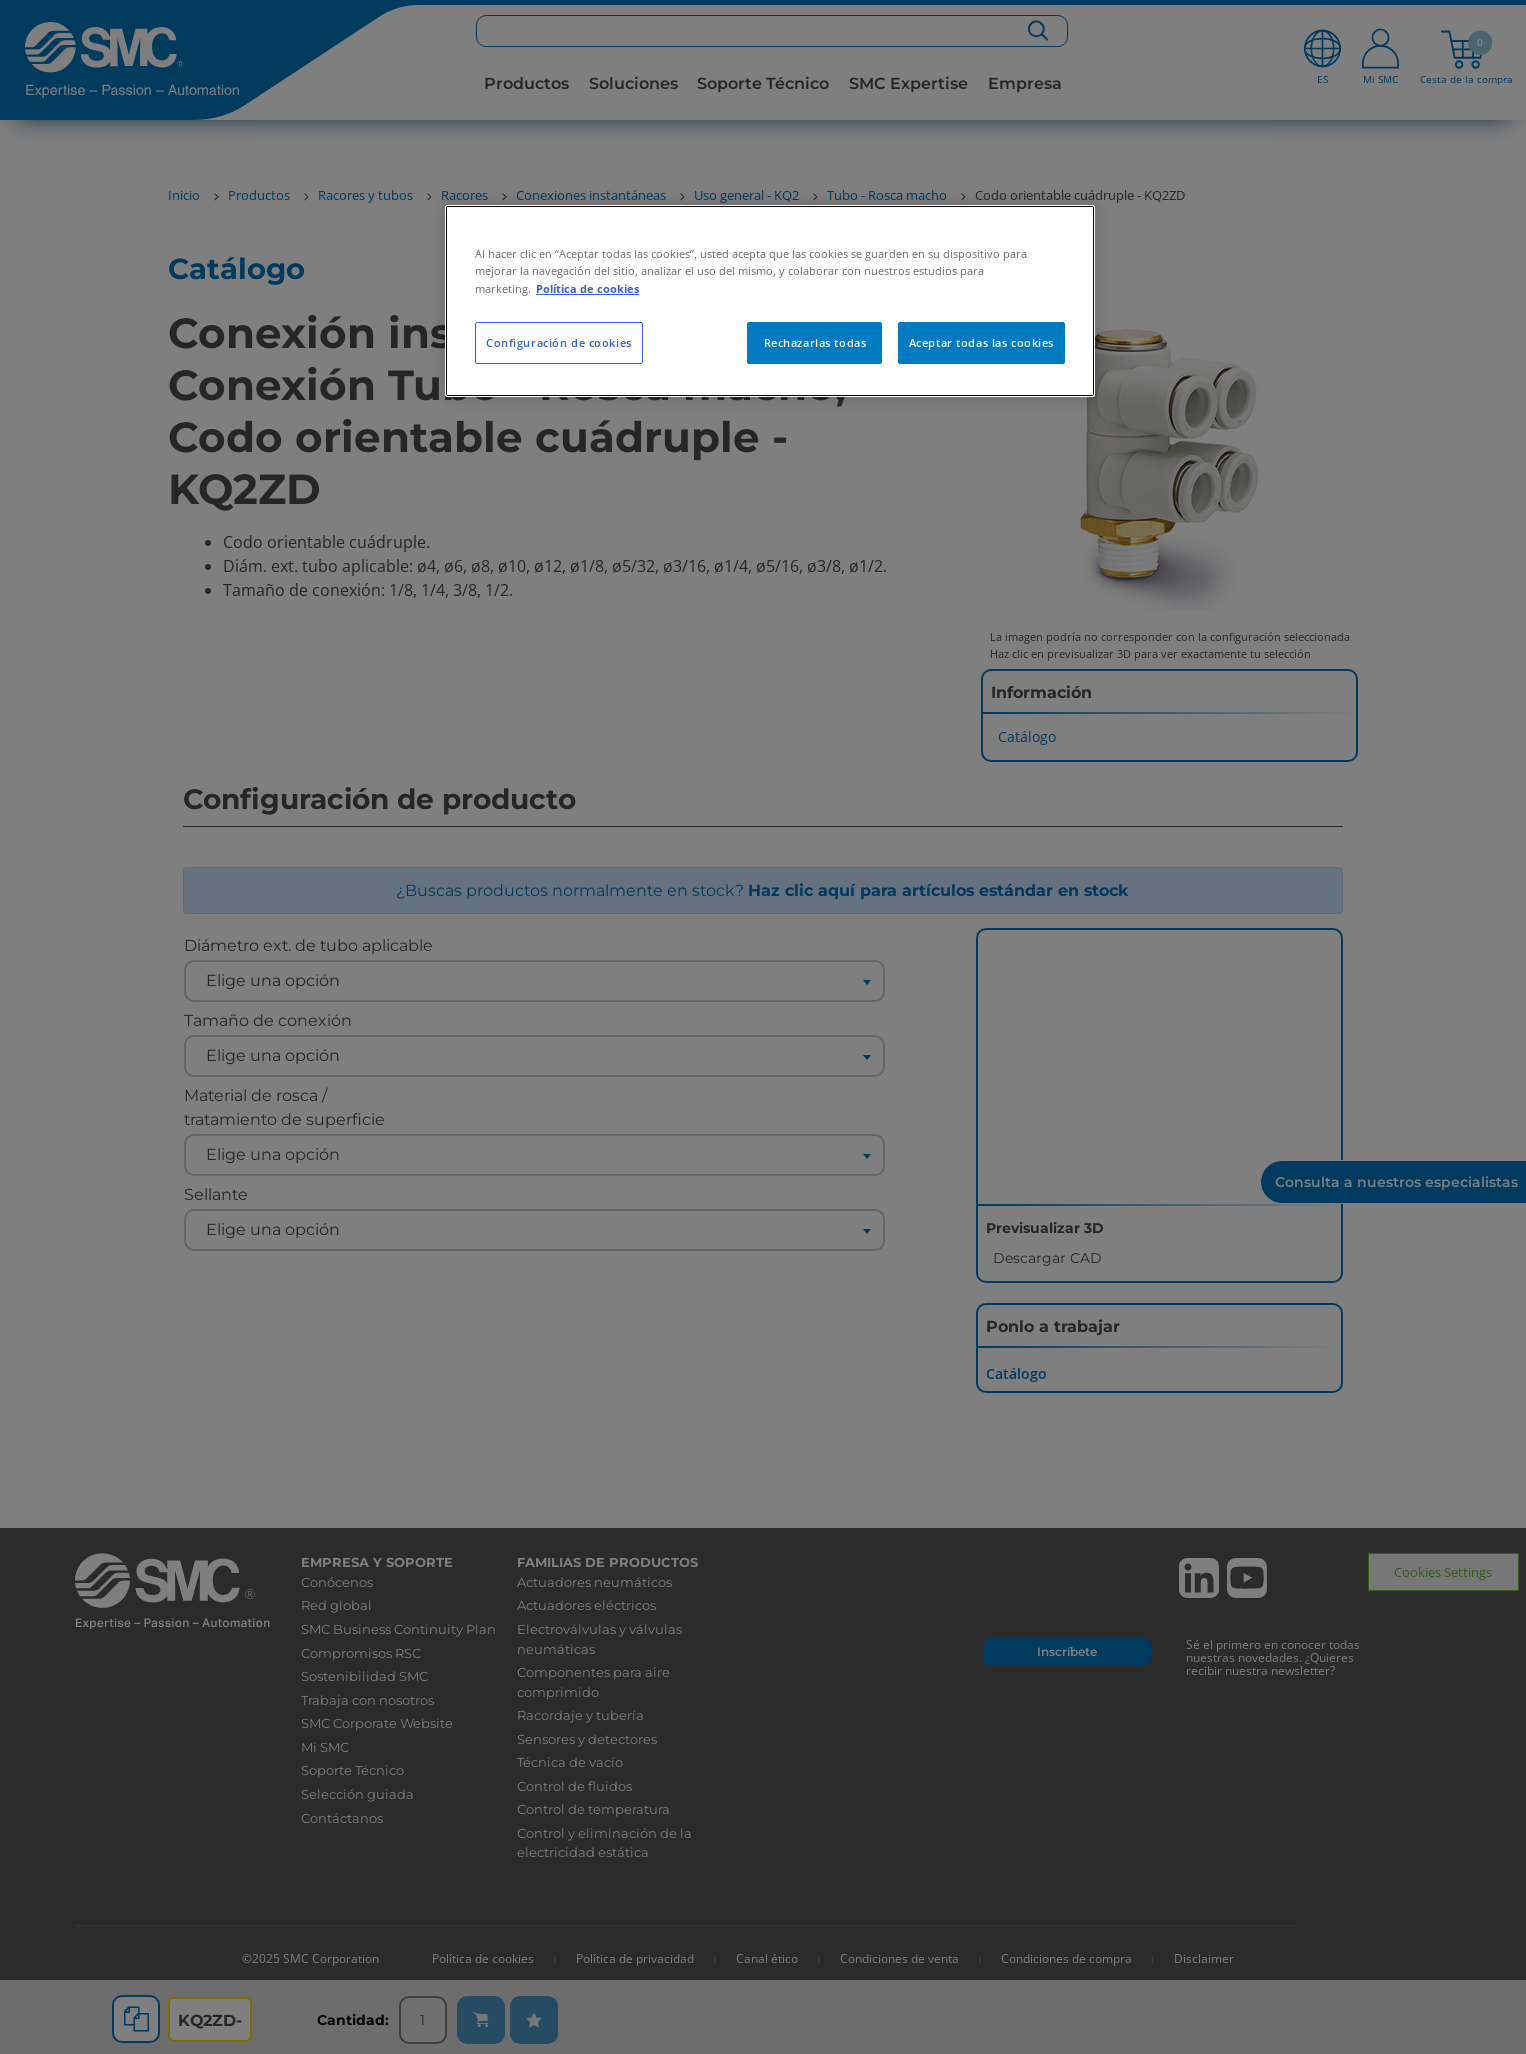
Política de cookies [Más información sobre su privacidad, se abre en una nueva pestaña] (587, 288)
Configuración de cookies (559, 342)
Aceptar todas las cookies (981, 342)
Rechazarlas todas (815, 342)
